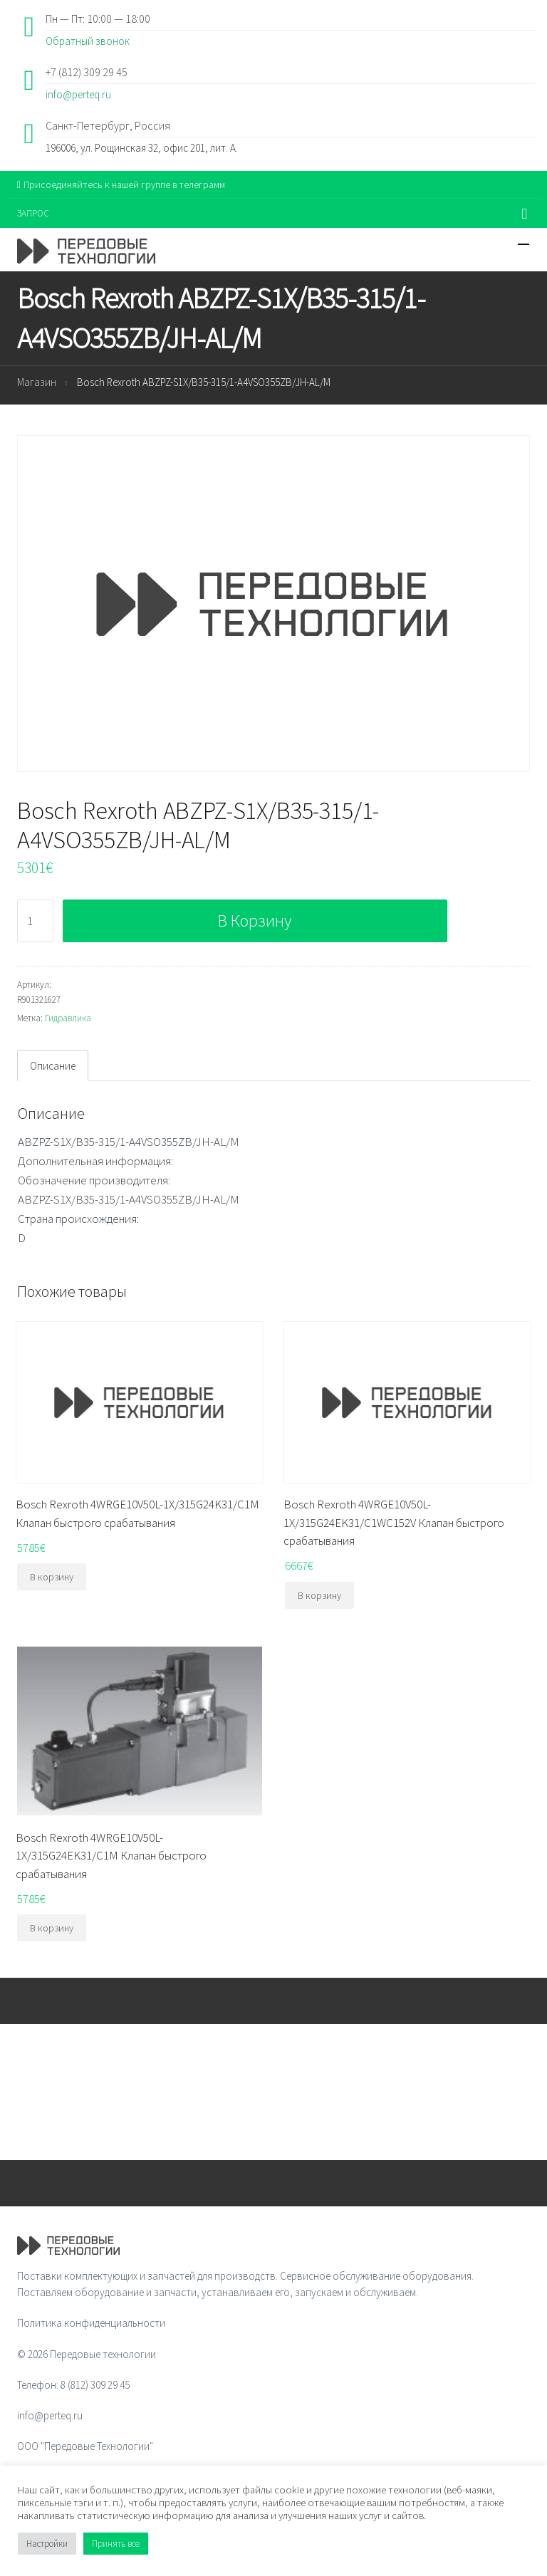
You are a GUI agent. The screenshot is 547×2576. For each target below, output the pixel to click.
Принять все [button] (116, 2544)
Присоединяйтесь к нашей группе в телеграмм (121, 184)
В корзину (254, 920)
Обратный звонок (88, 41)
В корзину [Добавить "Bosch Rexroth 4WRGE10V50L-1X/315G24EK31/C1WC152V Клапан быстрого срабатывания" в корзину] (319, 1595)
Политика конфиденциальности (91, 2323)
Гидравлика (68, 1018)
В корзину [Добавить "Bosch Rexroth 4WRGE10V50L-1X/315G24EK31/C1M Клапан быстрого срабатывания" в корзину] (51, 1927)
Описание (52, 1066)
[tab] (52, 1065)
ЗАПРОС (33, 213)
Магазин (36, 382)
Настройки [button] (47, 2544)
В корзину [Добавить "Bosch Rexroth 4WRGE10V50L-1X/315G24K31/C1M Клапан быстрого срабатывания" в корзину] (51, 1576)
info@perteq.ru (78, 94)
